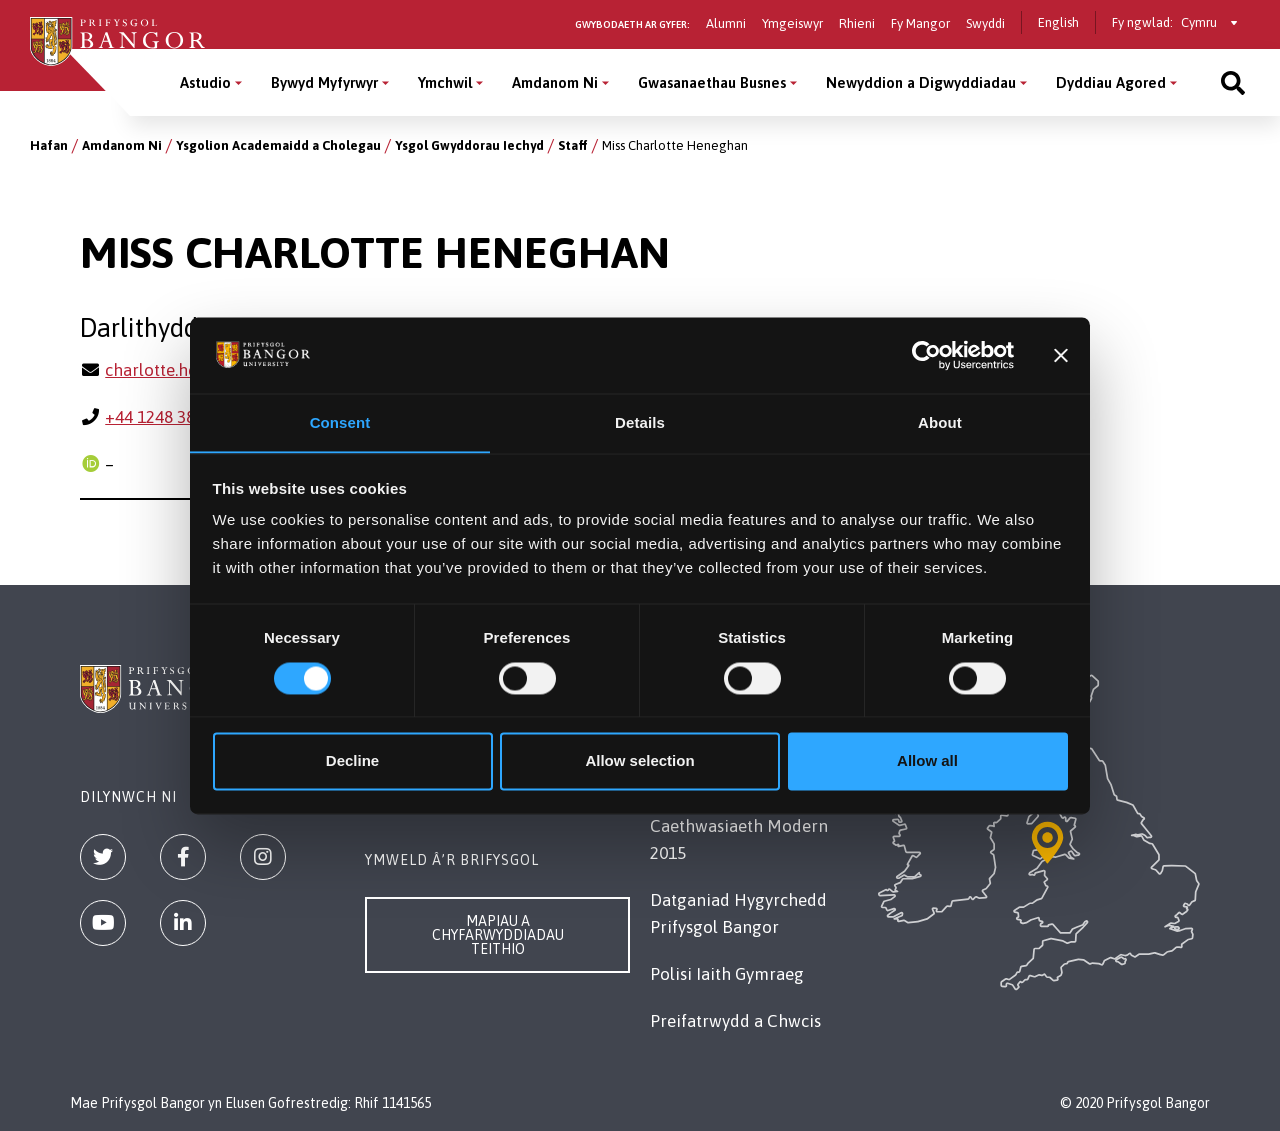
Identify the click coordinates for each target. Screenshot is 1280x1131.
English (1058, 22)
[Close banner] (1061, 355)
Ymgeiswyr (792, 23)
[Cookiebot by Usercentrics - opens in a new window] (926, 355)
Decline (352, 761)
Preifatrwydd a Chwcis (735, 1021)
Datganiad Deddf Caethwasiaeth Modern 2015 (739, 826)
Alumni (726, 23)
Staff (573, 145)
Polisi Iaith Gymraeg (727, 974)
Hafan (49, 145)
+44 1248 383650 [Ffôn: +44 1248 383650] (168, 417)
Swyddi (985, 23)
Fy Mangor (920, 23)
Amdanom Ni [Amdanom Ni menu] (555, 82)
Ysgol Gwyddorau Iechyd (469, 145)
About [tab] (940, 422)
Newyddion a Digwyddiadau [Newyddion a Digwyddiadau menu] (921, 82)
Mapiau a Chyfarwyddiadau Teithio (498, 935)
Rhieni (857, 23)
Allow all (927, 761)
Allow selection (639, 761)
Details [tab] (640, 422)
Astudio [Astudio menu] (205, 82)
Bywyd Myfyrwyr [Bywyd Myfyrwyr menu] (324, 82)
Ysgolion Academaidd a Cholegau (278, 145)
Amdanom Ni (122, 145)
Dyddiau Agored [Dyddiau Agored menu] (1111, 82)
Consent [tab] (340, 422)
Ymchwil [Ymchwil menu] (445, 82)
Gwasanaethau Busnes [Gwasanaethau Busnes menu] (712, 82)
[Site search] (1233, 82)
